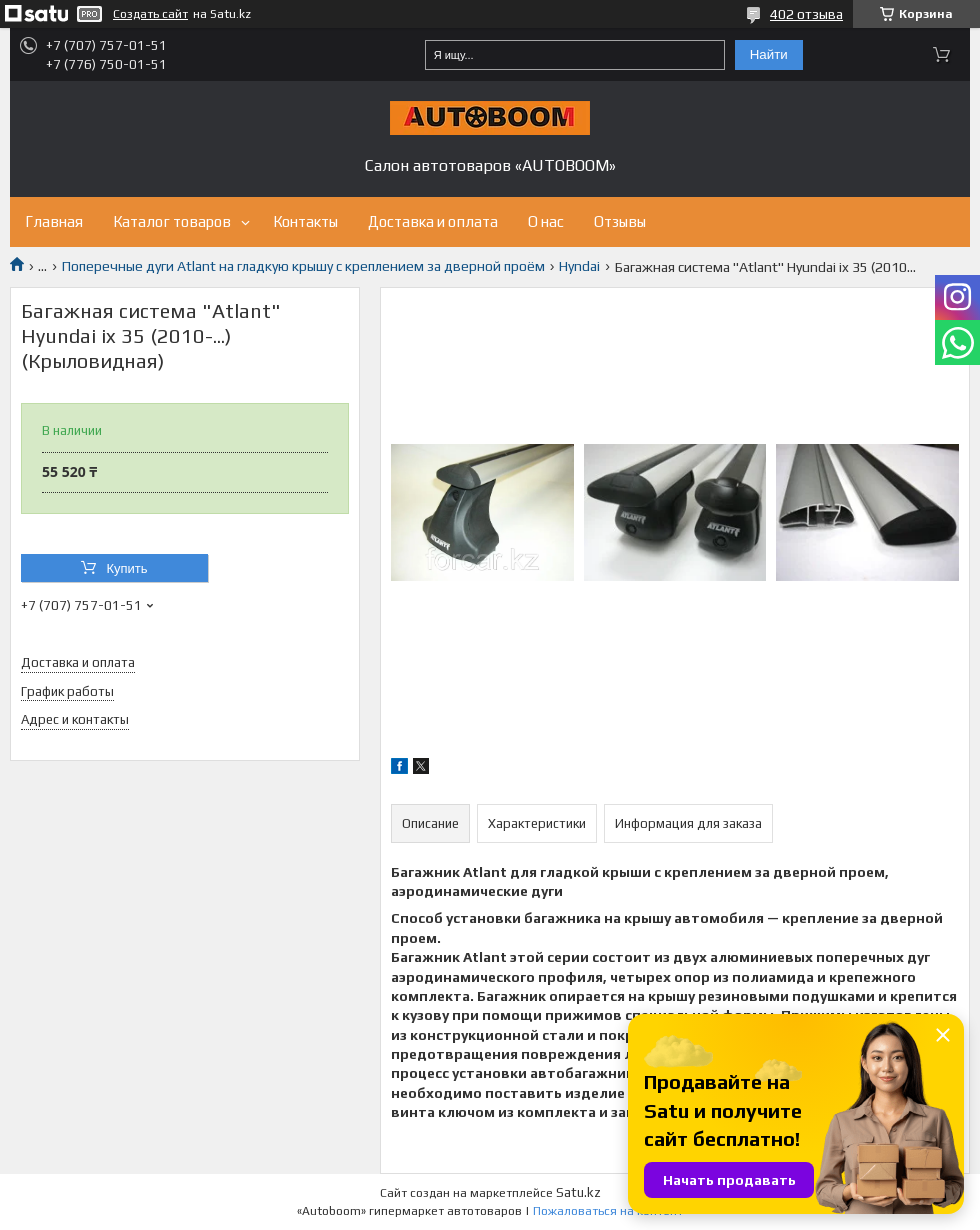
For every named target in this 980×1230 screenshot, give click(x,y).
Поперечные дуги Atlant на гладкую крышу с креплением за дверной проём (303, 266)
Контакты (305, 221)
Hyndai (579, 266)
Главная (54, 221)
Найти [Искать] (769, 54)
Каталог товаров (172, 221)
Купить (126, 568)
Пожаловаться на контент (608, 1211)
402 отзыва (806, 14)
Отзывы (620, 221)
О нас (546, 221)
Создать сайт (150, 14)
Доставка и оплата (433, 221)
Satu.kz (578, 1192)
